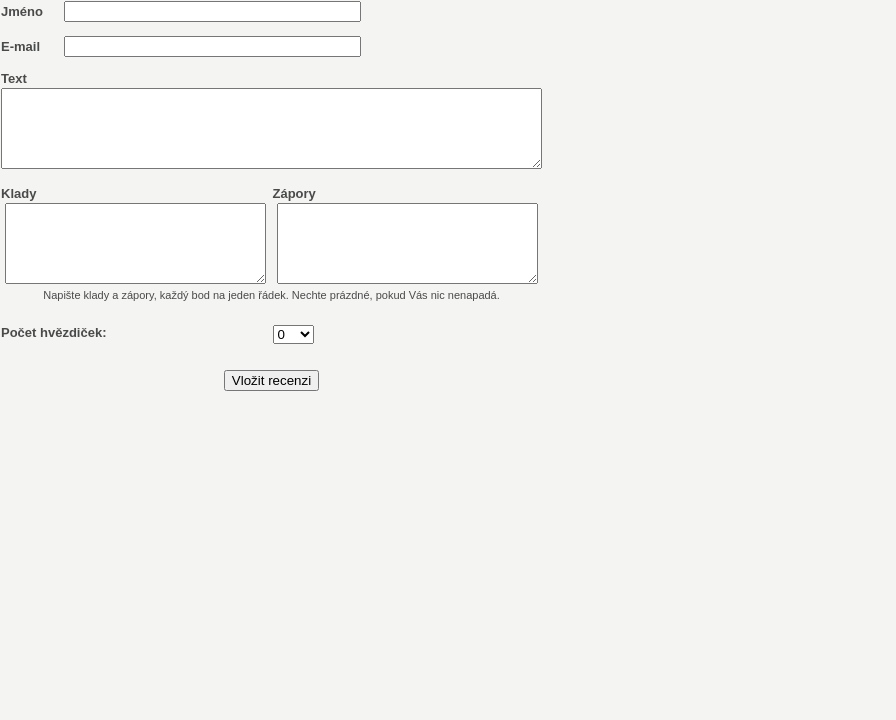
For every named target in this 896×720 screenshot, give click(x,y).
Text (14, 78)
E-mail (20, 46)
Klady (18, 208)
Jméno (22, 11)
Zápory (326, 208)
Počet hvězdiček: (54, 362)
